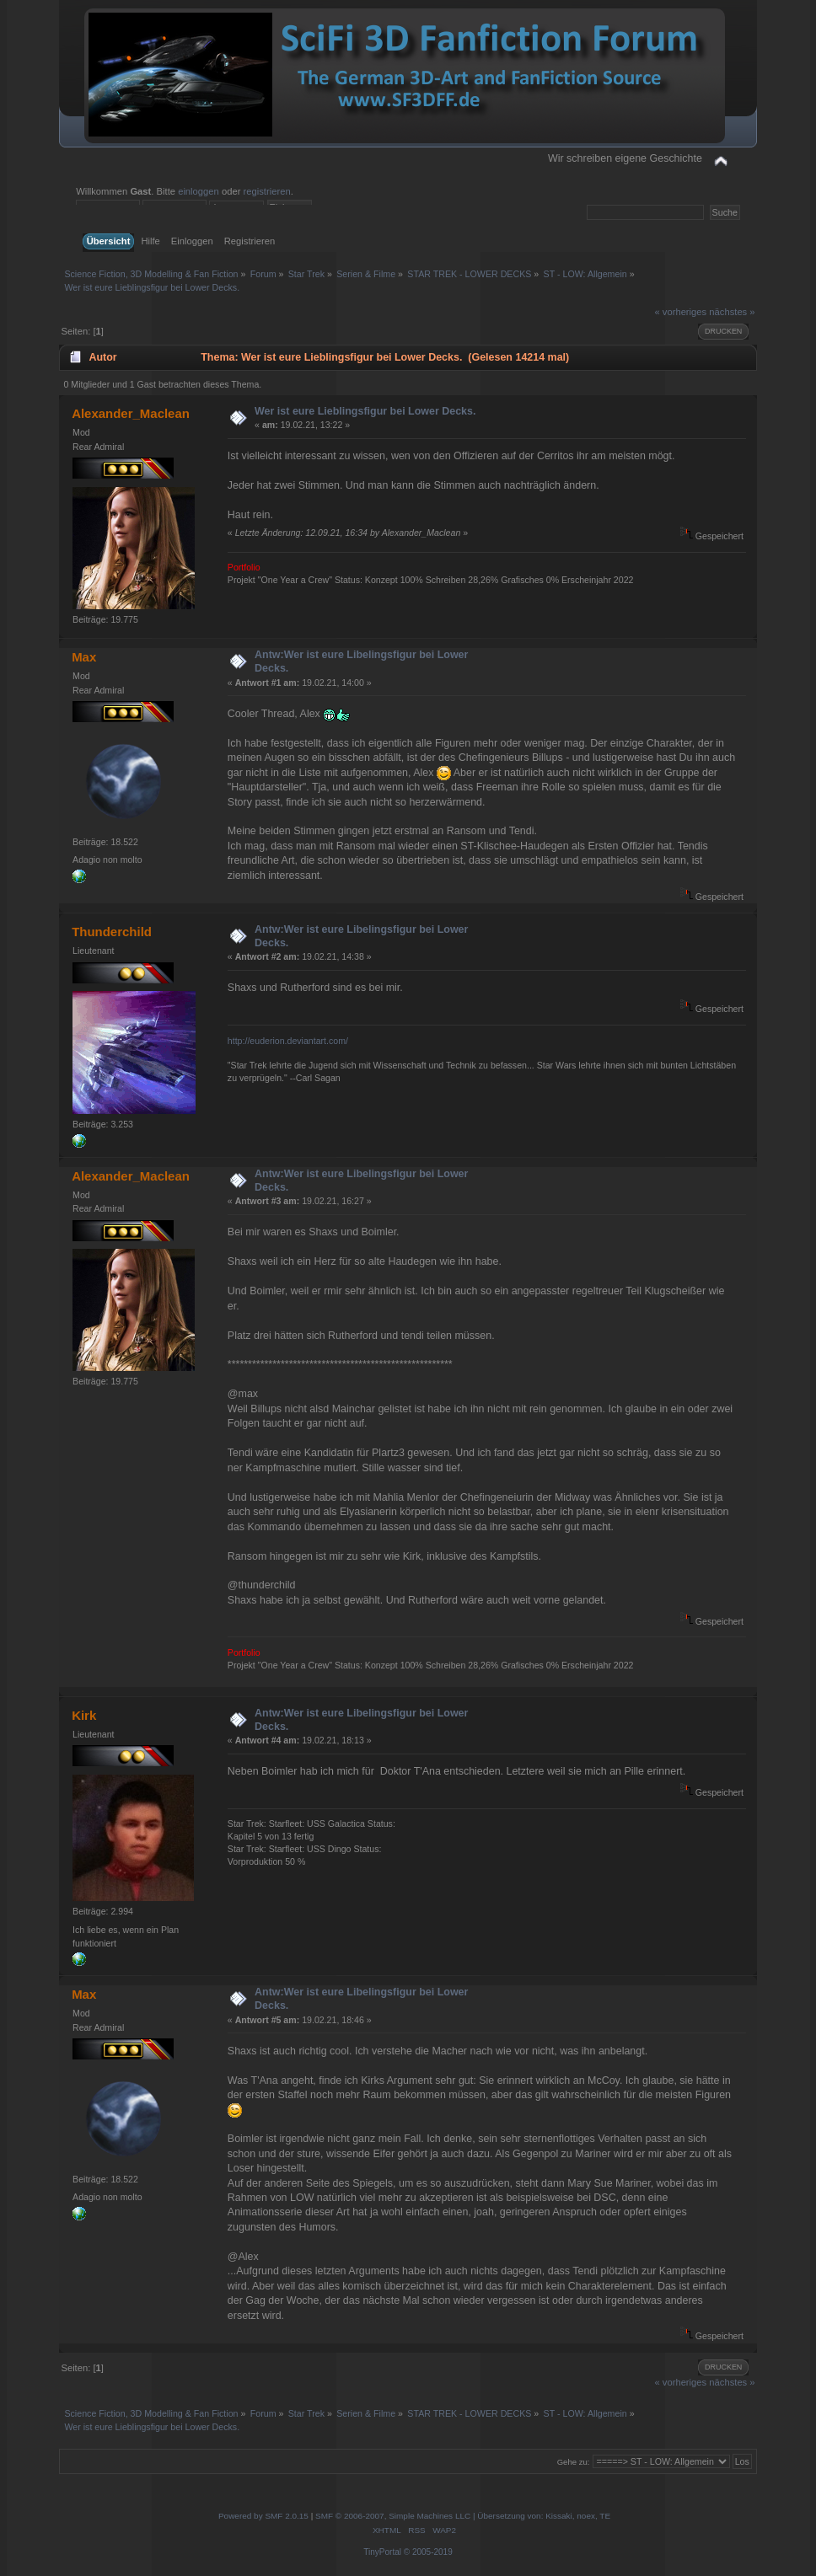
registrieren (267, 191)
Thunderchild (112, 931)
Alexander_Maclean (131, 413)
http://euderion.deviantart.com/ (288, 1041)
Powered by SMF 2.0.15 (263, 2515)
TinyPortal (382, 2552)
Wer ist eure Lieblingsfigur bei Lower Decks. (365, 411)
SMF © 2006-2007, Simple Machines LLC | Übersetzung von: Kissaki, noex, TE (462, 2515)
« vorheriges (680, 312)
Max (84, 657)
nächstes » (731, 312)
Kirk (84, 1715)
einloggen (198, 191)
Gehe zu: (573, 2461)
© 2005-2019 (428, 2552)
